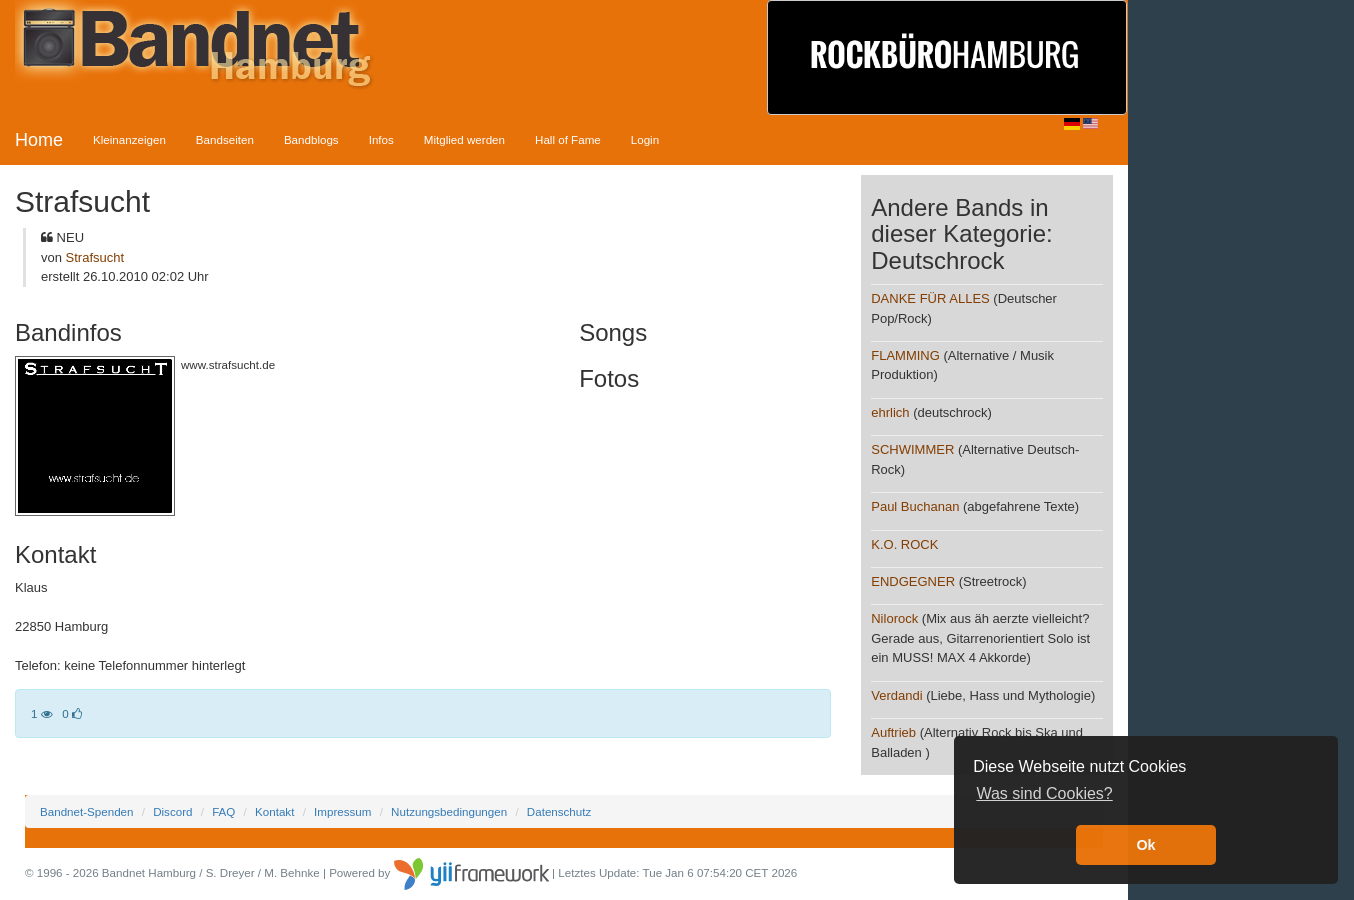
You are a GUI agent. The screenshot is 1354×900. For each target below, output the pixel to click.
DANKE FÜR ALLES (930, 298)
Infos (381, 139)
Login (645, 139)
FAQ (223, 811)
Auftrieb (893, 732)
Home (39, 140)
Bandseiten (225, 139)
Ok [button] (1145, 845)
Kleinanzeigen (129, 139)
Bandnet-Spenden (86, 811)
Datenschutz (559, 811)
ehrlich (890, 412)
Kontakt (274, 811)
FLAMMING (905, 355)
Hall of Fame (568, 139)
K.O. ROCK (904, 544)
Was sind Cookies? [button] (1044, 793)
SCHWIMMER (912, 449)
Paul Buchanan (915, 506)
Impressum (342, 811)
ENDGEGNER (913, 581)
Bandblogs (311, 139)
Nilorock (894, 618)
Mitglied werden (464, 139)
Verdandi (896, 695)
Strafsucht (95, 257)
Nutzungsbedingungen (449, 811)
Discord (172, 811)
